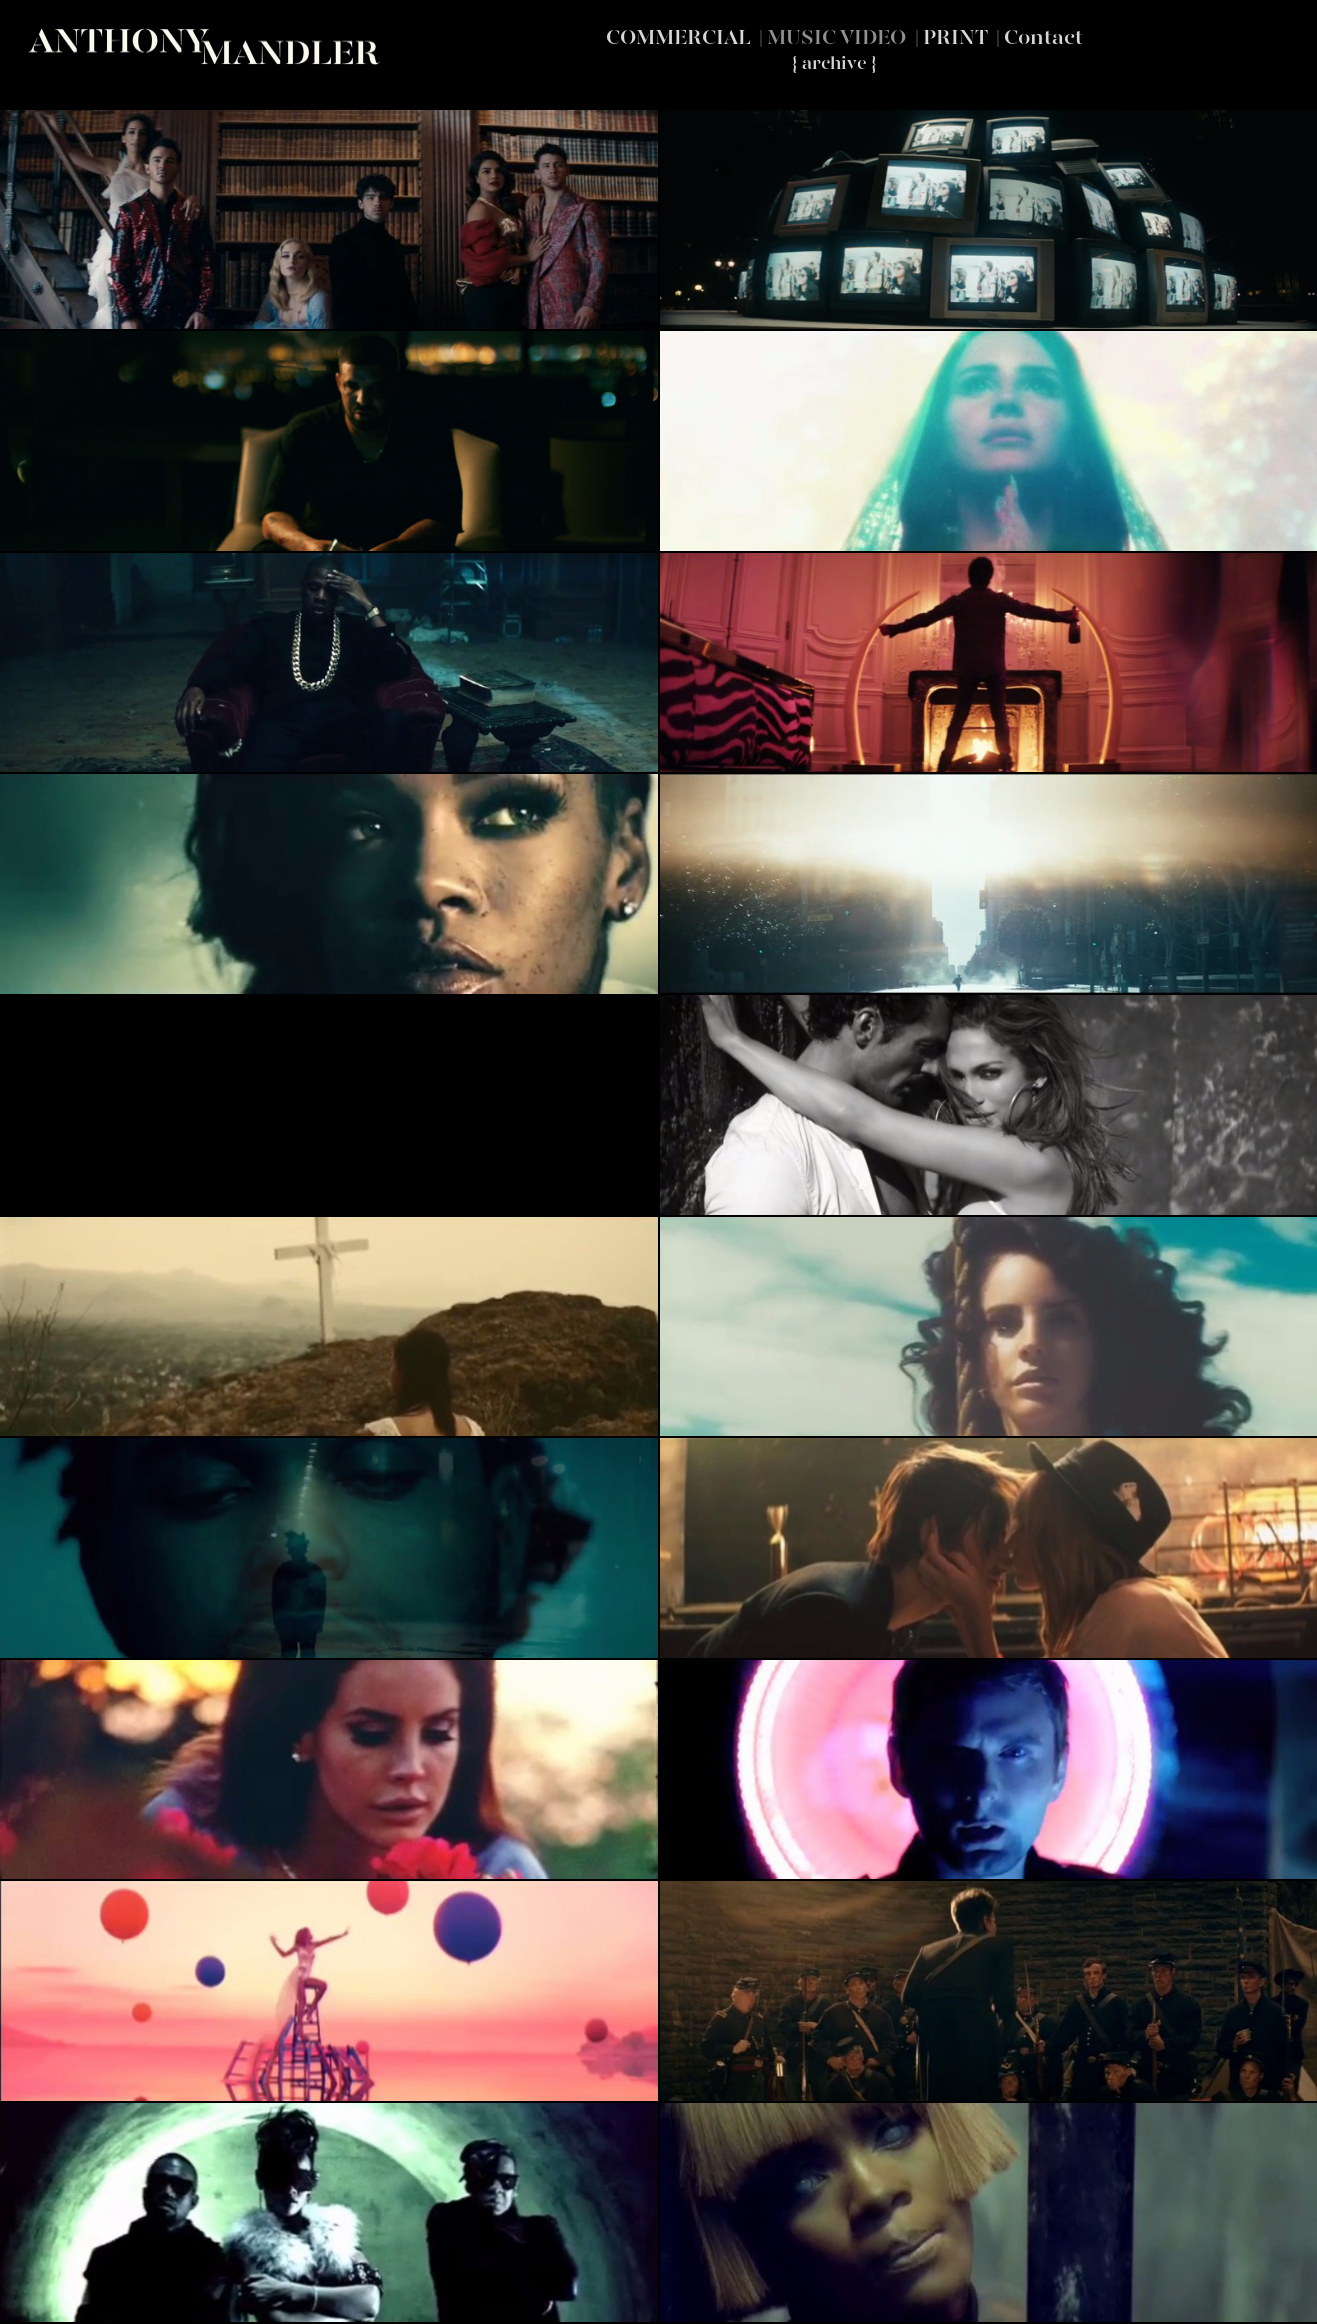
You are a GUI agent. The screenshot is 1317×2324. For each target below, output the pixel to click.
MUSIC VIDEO (836, 37)
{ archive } (834, 63)
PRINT (955, 37)
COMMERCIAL (678, 37)
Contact (1043, 37)
